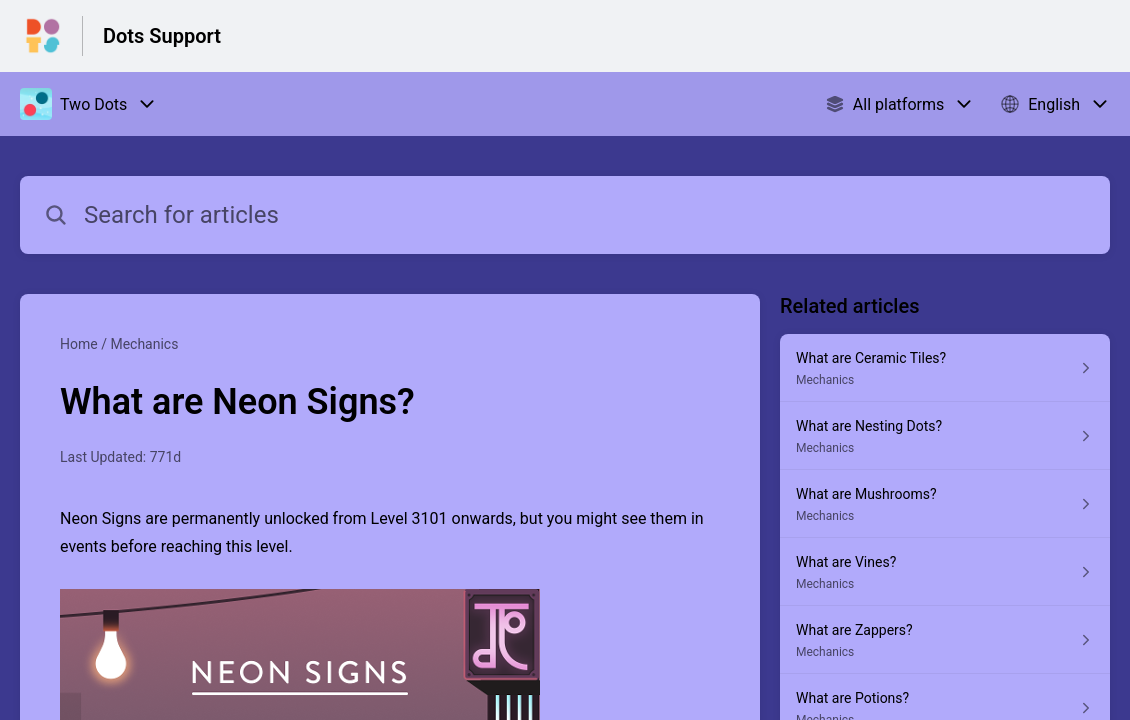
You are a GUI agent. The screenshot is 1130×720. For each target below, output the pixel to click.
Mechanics (144, 344)
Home (79, 344)
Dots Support (162, 36)
